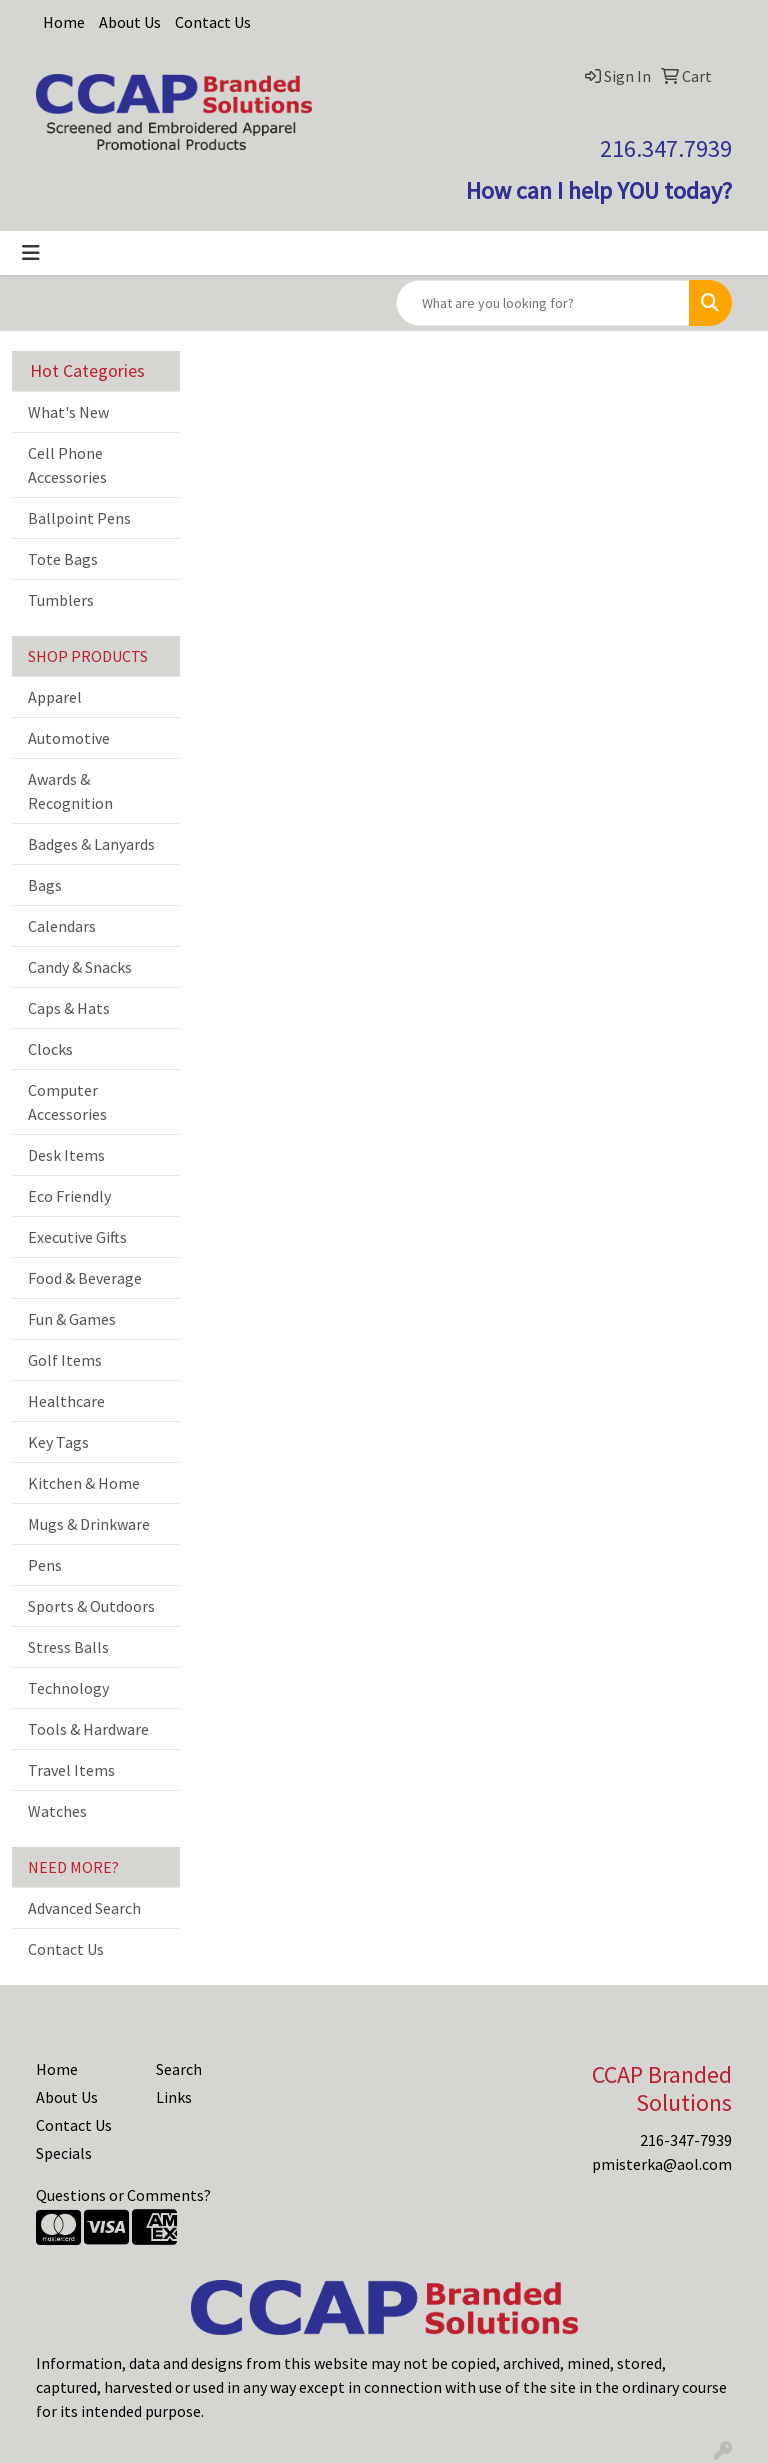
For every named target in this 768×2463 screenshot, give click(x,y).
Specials (64, 2153)
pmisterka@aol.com (662, 2164)
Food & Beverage (85, 1278)
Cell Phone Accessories (67, 465)
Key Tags (58, 1442)
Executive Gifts (77, 1237)
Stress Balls (68, 1647)
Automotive (69, 738)
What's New (68, 412)
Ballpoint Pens (79, 518)
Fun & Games (72, 1319)
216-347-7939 (686, 2140)
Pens (45, 1565)
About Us (130, 22)
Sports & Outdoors (91, 1606)
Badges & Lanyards (91, 844)
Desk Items (66, 1155)
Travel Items (71, 1770)
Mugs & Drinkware (89, 1524)
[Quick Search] (543, 303)
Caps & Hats (69, 1008)
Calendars (62, 926)
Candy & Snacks (80, 967)
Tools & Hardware (88, 1729)
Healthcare (66, 1401)
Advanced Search (84, 1908)
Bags (45, 885)
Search (179, 2069)
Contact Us (213, 22)
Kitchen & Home (84, 1483)
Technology (68, 1688)
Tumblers (61, 600)
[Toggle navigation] (31, 253)
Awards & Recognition (70, 791)
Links (174, 2097)
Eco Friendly (69, 1196)
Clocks (50, 1049)
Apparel (55, 697)
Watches (57, 1811)
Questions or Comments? (123, 2195)
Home (64, 22)
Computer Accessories (67, 1102)
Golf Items (65, 1360)
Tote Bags (63, 559)
